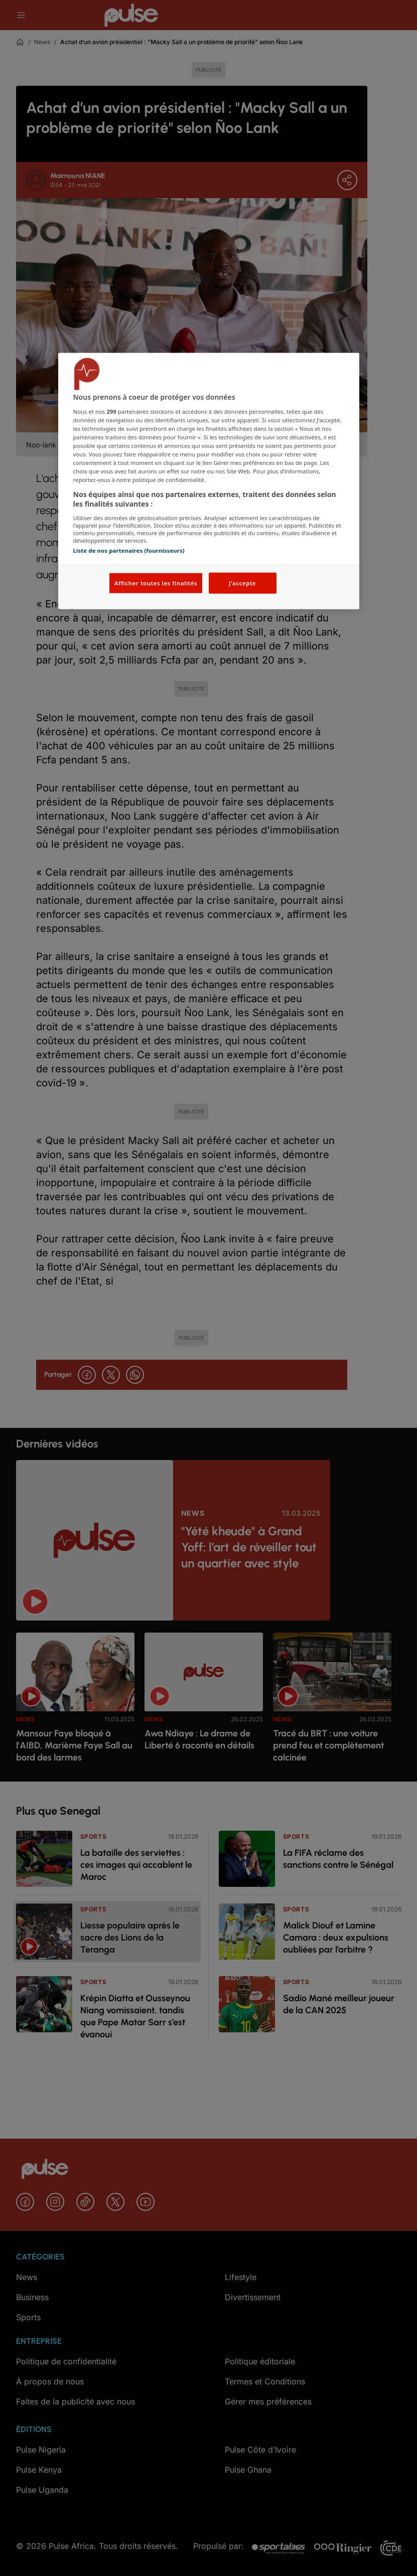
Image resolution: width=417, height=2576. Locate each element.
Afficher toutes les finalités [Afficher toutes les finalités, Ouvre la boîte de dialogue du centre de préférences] (155, 583)
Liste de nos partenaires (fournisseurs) (129, 550)
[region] (208, 481)
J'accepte (242, 583)
